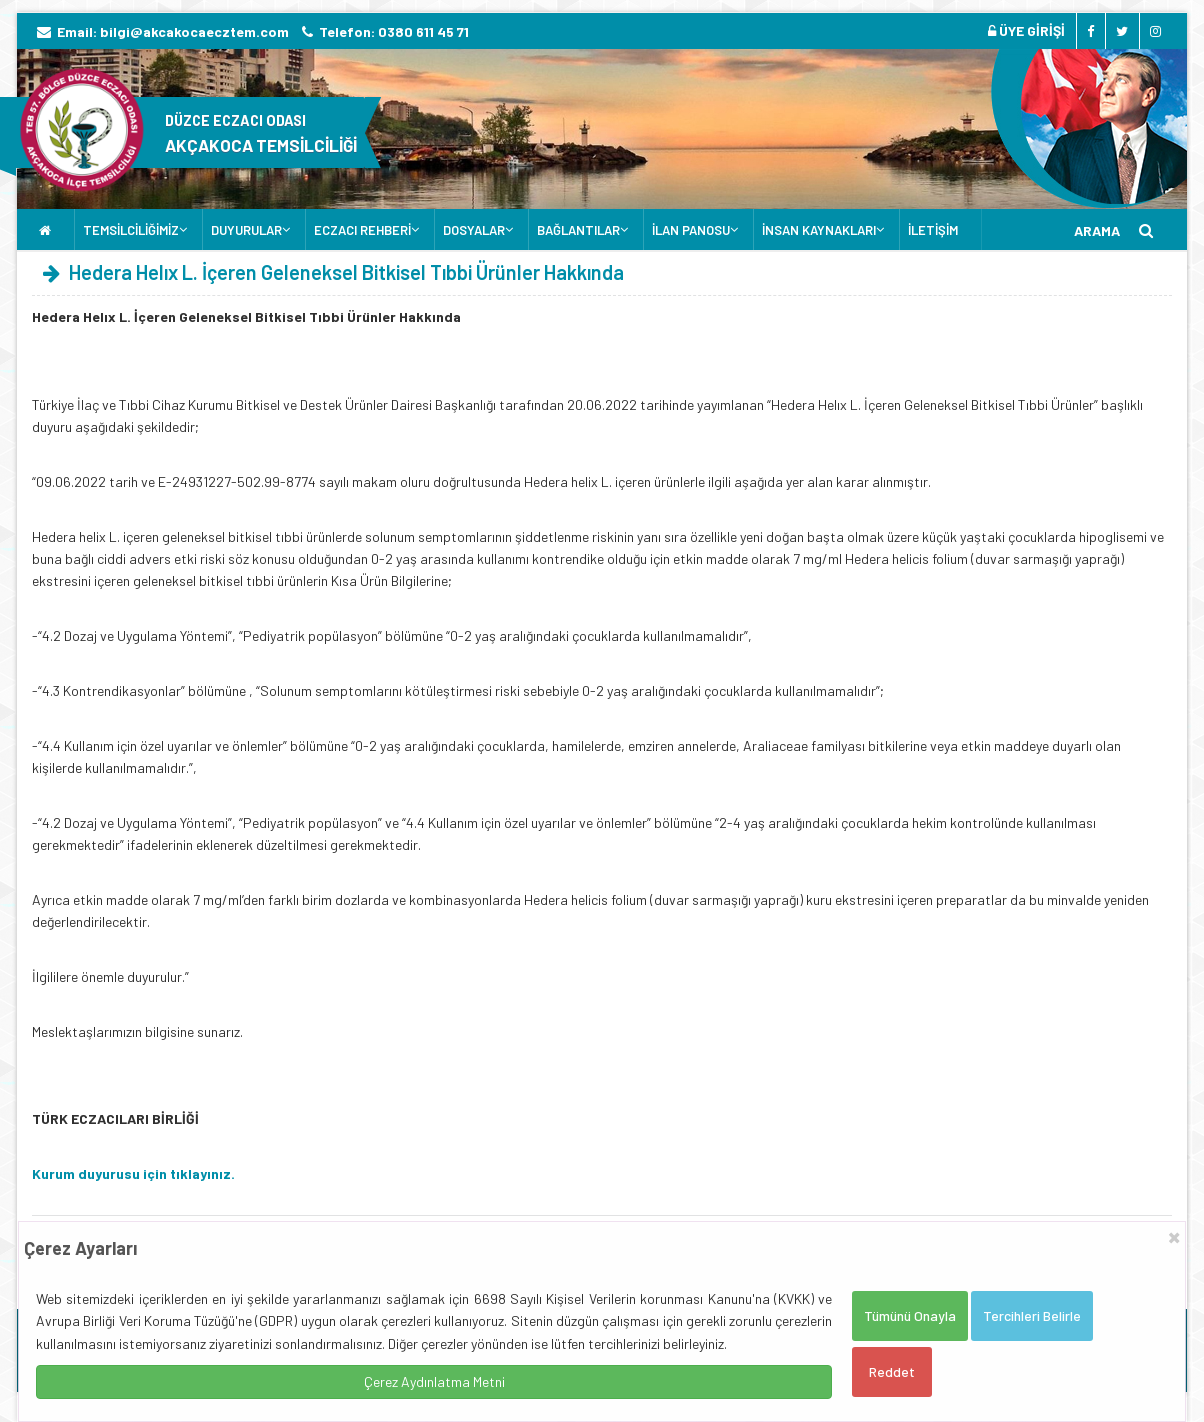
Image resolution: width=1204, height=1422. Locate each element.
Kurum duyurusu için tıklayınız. (133, 1173)
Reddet (892, 1371)
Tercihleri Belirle (1032, 1315)
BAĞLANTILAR (578, 230)
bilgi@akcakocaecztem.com (194, 31)
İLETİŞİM (933, 230)
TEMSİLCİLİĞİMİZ (131, 230)
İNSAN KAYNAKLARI (819, 230)
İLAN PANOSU (691, 230)
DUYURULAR (246, 230)
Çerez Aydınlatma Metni (434, 1381)
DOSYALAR (474, 230)
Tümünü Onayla (910, 1315)
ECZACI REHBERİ (362, 230)
